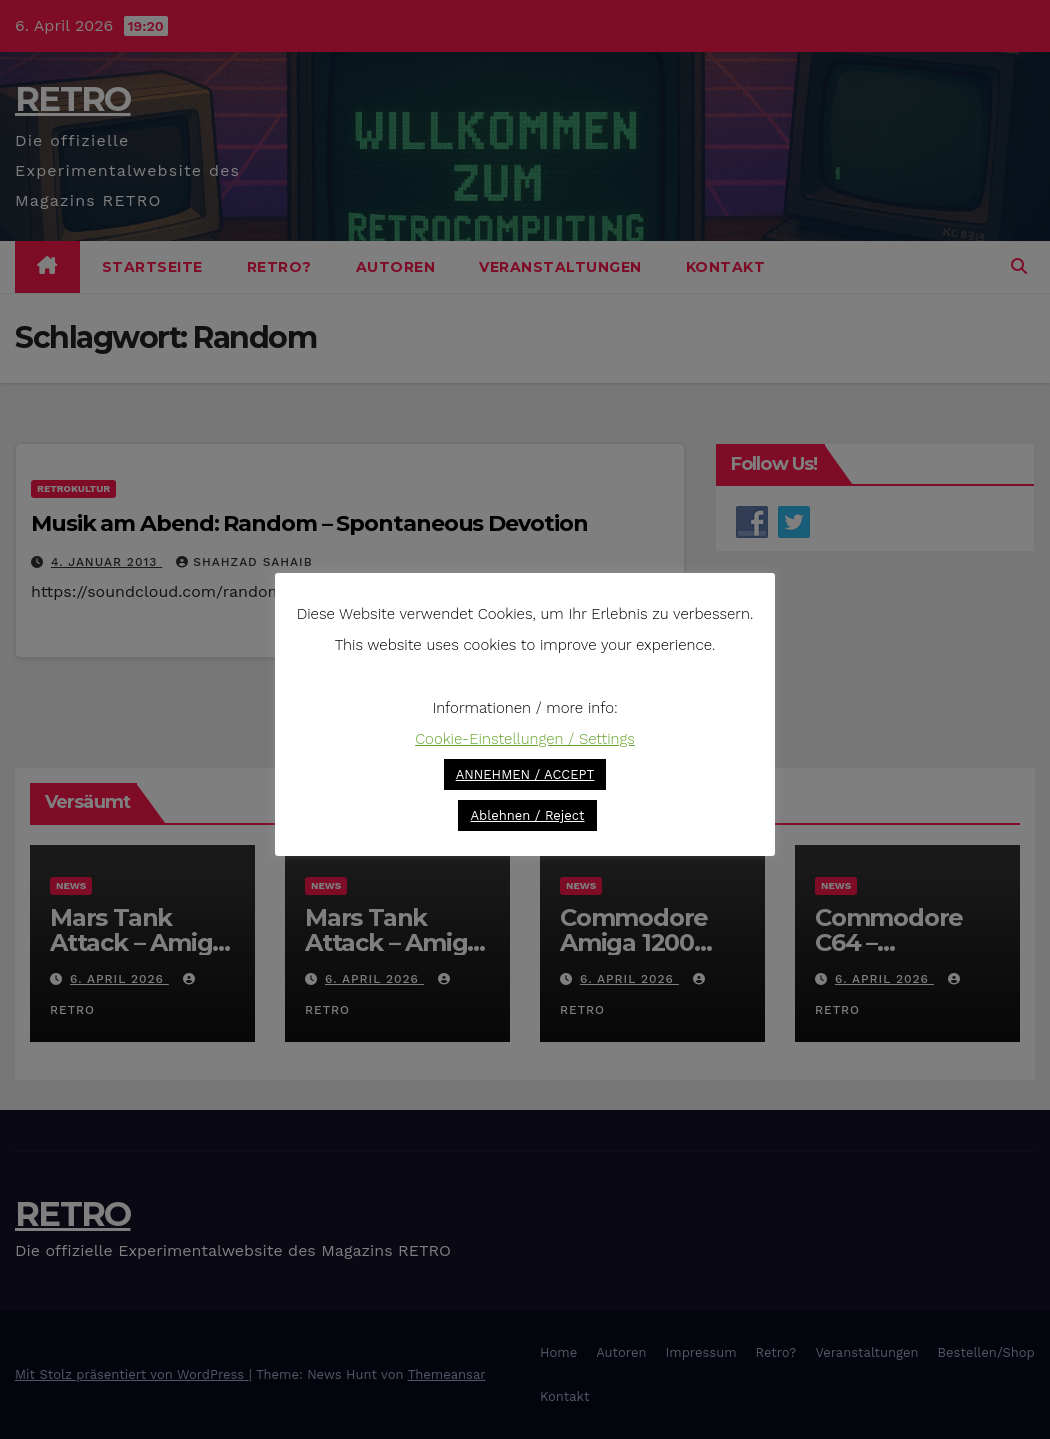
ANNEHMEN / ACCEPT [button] (525, 774)
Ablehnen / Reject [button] (527, 815)
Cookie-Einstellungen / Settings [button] (525, 739)
